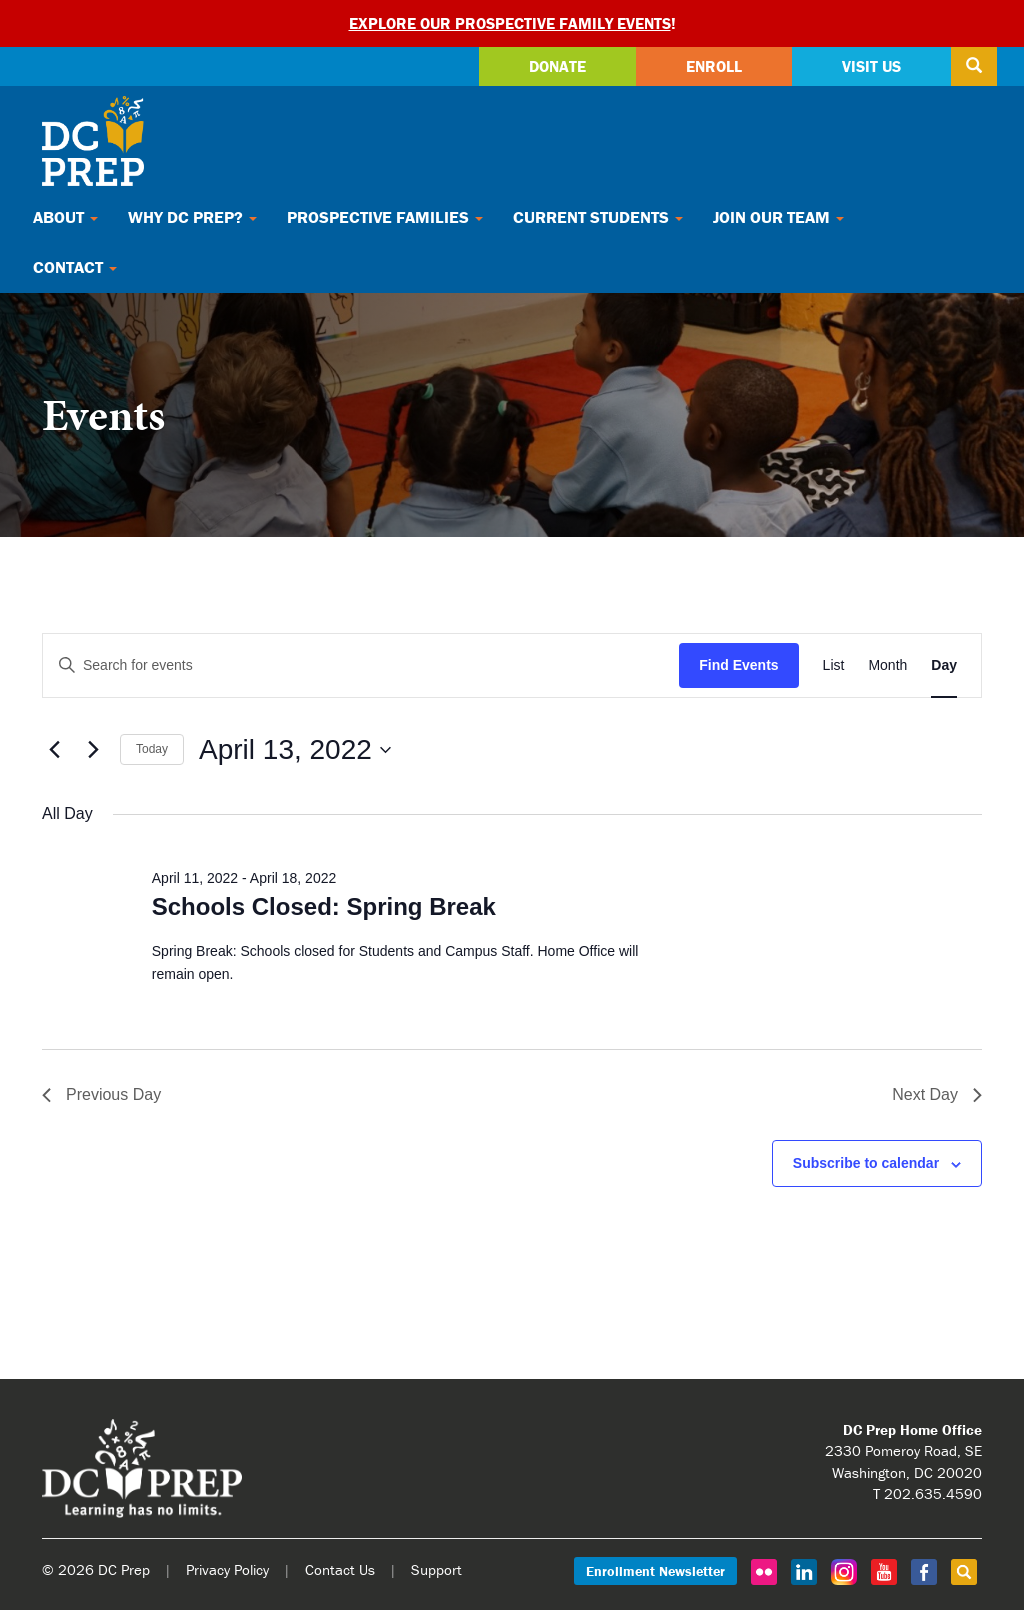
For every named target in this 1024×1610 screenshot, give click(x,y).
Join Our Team (778, 217)
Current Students (598, 217)
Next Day (937, 1094)
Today (152, 749)
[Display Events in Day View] (944, 665)
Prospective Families (385, 217)
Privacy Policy (227, 1569)
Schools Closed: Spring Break (324, 906)
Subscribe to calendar (866, 1163)
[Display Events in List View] (834, 665)
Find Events (738, 665)
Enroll (714, 66)
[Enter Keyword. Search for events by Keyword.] (361, 665)
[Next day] (93, 750)
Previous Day (101, 1094)
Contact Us (340, 1569)
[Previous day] (54, 750)
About (65, 217)
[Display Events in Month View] (887, 665)
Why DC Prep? (192, 217)
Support (436, 1569)
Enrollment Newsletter (655, 1571)
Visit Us (871, 66)
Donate (557, 66)
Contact (75, 267)
